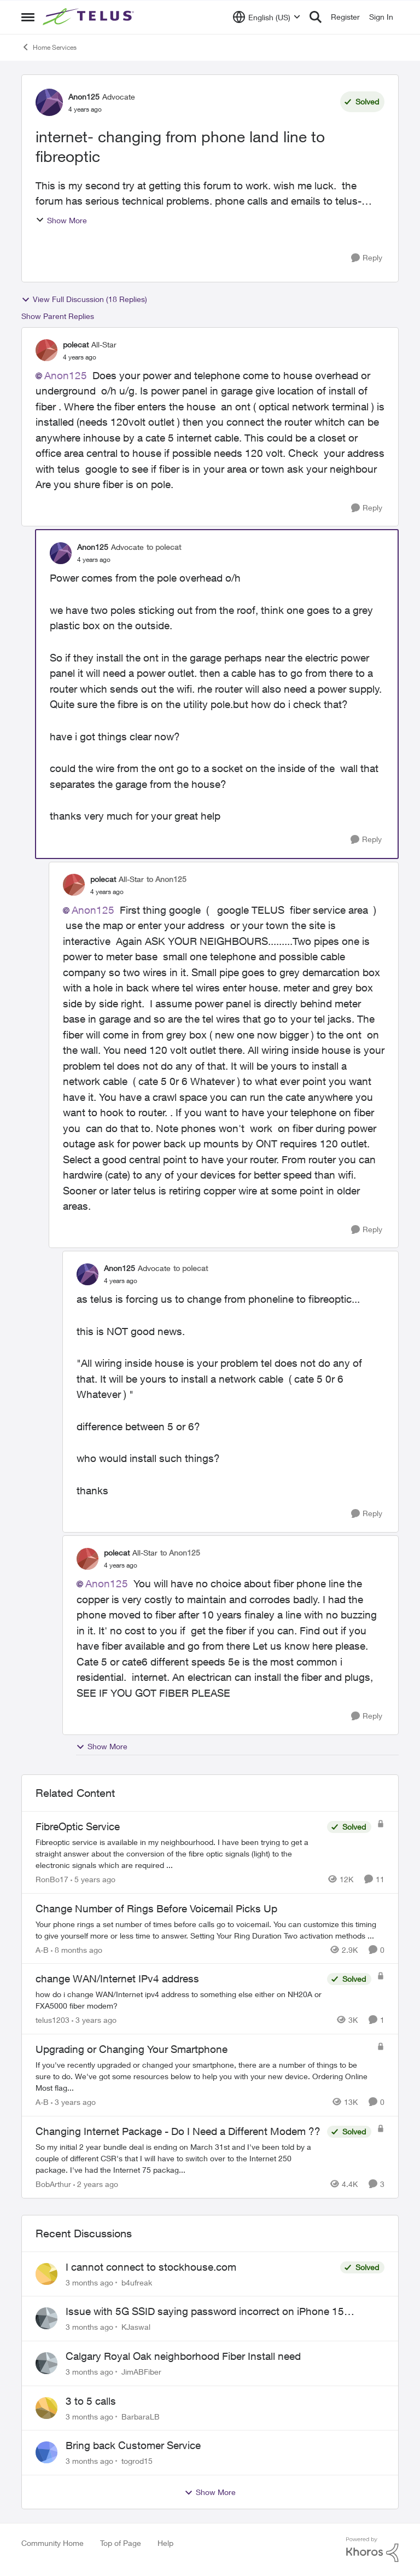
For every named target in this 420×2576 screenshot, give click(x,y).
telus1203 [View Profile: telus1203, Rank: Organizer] (52, 2019)
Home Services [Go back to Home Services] (49, 47)
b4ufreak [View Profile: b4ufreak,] (136, 2282)
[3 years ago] (94, 2020)
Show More (61, 220)
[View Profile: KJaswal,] (46, 2318)
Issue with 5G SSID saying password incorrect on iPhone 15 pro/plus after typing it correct (205, 2311)
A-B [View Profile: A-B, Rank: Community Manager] (42, 1949)
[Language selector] (266, 17)
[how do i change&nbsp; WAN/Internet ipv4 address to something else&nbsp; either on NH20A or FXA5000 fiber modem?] (179, 1999)
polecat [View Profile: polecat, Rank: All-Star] (76, 344)
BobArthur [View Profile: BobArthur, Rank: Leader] (53, 2184)
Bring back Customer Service (133, 2445)
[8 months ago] (76, 1949)
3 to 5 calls (91, 2401)
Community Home (52, 2543)
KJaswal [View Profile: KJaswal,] (135, 2326)
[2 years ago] (95, 2184)
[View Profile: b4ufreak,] (46, 2274)
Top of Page (120, 2543)
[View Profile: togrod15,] (46, 2452)
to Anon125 (166, 879)
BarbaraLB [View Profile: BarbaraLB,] (140, 2416)
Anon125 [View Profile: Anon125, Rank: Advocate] (84, 96)
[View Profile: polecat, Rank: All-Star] (46, 350)
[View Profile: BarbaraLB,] (46, 2408)
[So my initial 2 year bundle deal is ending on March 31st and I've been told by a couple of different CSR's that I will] (179, 2158)
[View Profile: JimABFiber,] (46, 2363)
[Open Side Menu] (28, 17)
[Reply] (366, 258)
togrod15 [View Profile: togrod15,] (137, 2460)
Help (165, 2543)
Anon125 (65, 375)
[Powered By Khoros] (372, 2549)
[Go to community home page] (90, 17)
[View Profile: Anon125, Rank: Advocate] (49, 102)
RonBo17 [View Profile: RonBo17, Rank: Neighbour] (52, 1879)
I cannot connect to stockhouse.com (151, 2267)
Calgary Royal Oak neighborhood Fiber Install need (183, 2356)
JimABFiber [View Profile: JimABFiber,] (141, 2371)
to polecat (164, 547)
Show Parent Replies (57, 316)
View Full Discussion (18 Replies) (84, 299)
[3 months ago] (89, 2282)
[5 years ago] (93, 1879)
